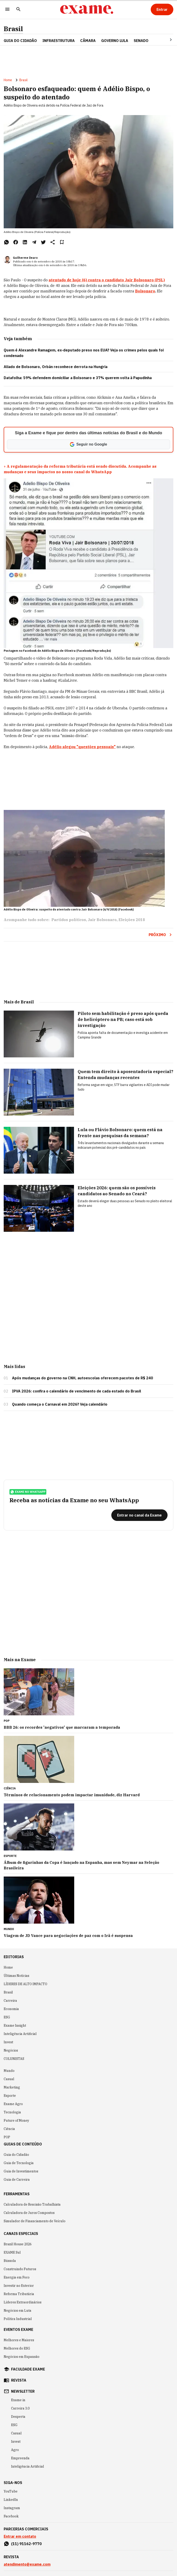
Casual (9, 2079)
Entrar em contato (20, 2536)
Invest (8, 2042)
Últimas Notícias (16, 1976)
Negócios (11, 2050)
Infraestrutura (58, 40)
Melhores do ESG (17, 2348)
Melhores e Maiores (19, 2340)
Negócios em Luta (17, 2310)
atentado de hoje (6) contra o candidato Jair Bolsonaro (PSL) (107, 280)
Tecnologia (12, 2112)
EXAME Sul (12, 2252)
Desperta (18, 2417)
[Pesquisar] (18, 10)
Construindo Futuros (20, 2269)
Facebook (11, 2516)
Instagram (12, 2508)
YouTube (11, 2491)
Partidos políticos (68, 919)
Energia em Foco (17, 2277)
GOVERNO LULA (114, 40)
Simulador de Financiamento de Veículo (34, 2221)
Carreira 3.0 (20, 2408)
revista (18, 2380)
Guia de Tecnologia (19, 2163)
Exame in (18, 2400)
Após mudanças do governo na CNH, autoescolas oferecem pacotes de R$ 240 (82, 1378)
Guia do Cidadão (20, 40)
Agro (15, 2450)
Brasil (13, 29)
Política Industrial (18, 2319)
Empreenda (20, 2458)
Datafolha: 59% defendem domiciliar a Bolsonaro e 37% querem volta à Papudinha (78, 377)
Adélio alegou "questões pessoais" (82, 746)
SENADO (141, 40)
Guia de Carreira (17, 2179)
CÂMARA (88, 40)
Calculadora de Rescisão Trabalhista (32, 2204)
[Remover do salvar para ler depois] (62, 242)
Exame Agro (13, 2104)
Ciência (9, 2129)
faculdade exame (28, 2369)
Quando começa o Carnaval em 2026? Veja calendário (59, 1404)
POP (7, 2137)
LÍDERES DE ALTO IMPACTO (25, 1984)
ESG (7, 2017)
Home (8, 80)
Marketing (12, 2087)
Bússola (10, 2261)
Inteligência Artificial (20, 2034)
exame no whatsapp (27, 1492)
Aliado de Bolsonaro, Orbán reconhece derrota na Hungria (55, 366)
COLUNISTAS (14, 2059)
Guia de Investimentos (21, 2171)
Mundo (9, 2071)
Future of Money (16, 2120)
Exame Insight (15, 2025)
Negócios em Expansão (21, 2357)
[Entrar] (162, 9)
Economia (11, 2009)
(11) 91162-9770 (26, 2543)
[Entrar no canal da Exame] (139, 1515)
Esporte (10, 2096)
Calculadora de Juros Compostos (29, 2213)
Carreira (10, 2001)
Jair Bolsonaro (102, 919)
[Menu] (7, 10)
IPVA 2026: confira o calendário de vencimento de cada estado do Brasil (76, 1391)
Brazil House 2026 (18, 2244)
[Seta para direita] (165, 39)
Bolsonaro (145, 291)
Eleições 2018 (131, 919)
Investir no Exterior (19, 2286)
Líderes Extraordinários (22, 2302)
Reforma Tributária (19, 2294)
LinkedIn (11, 2500)
